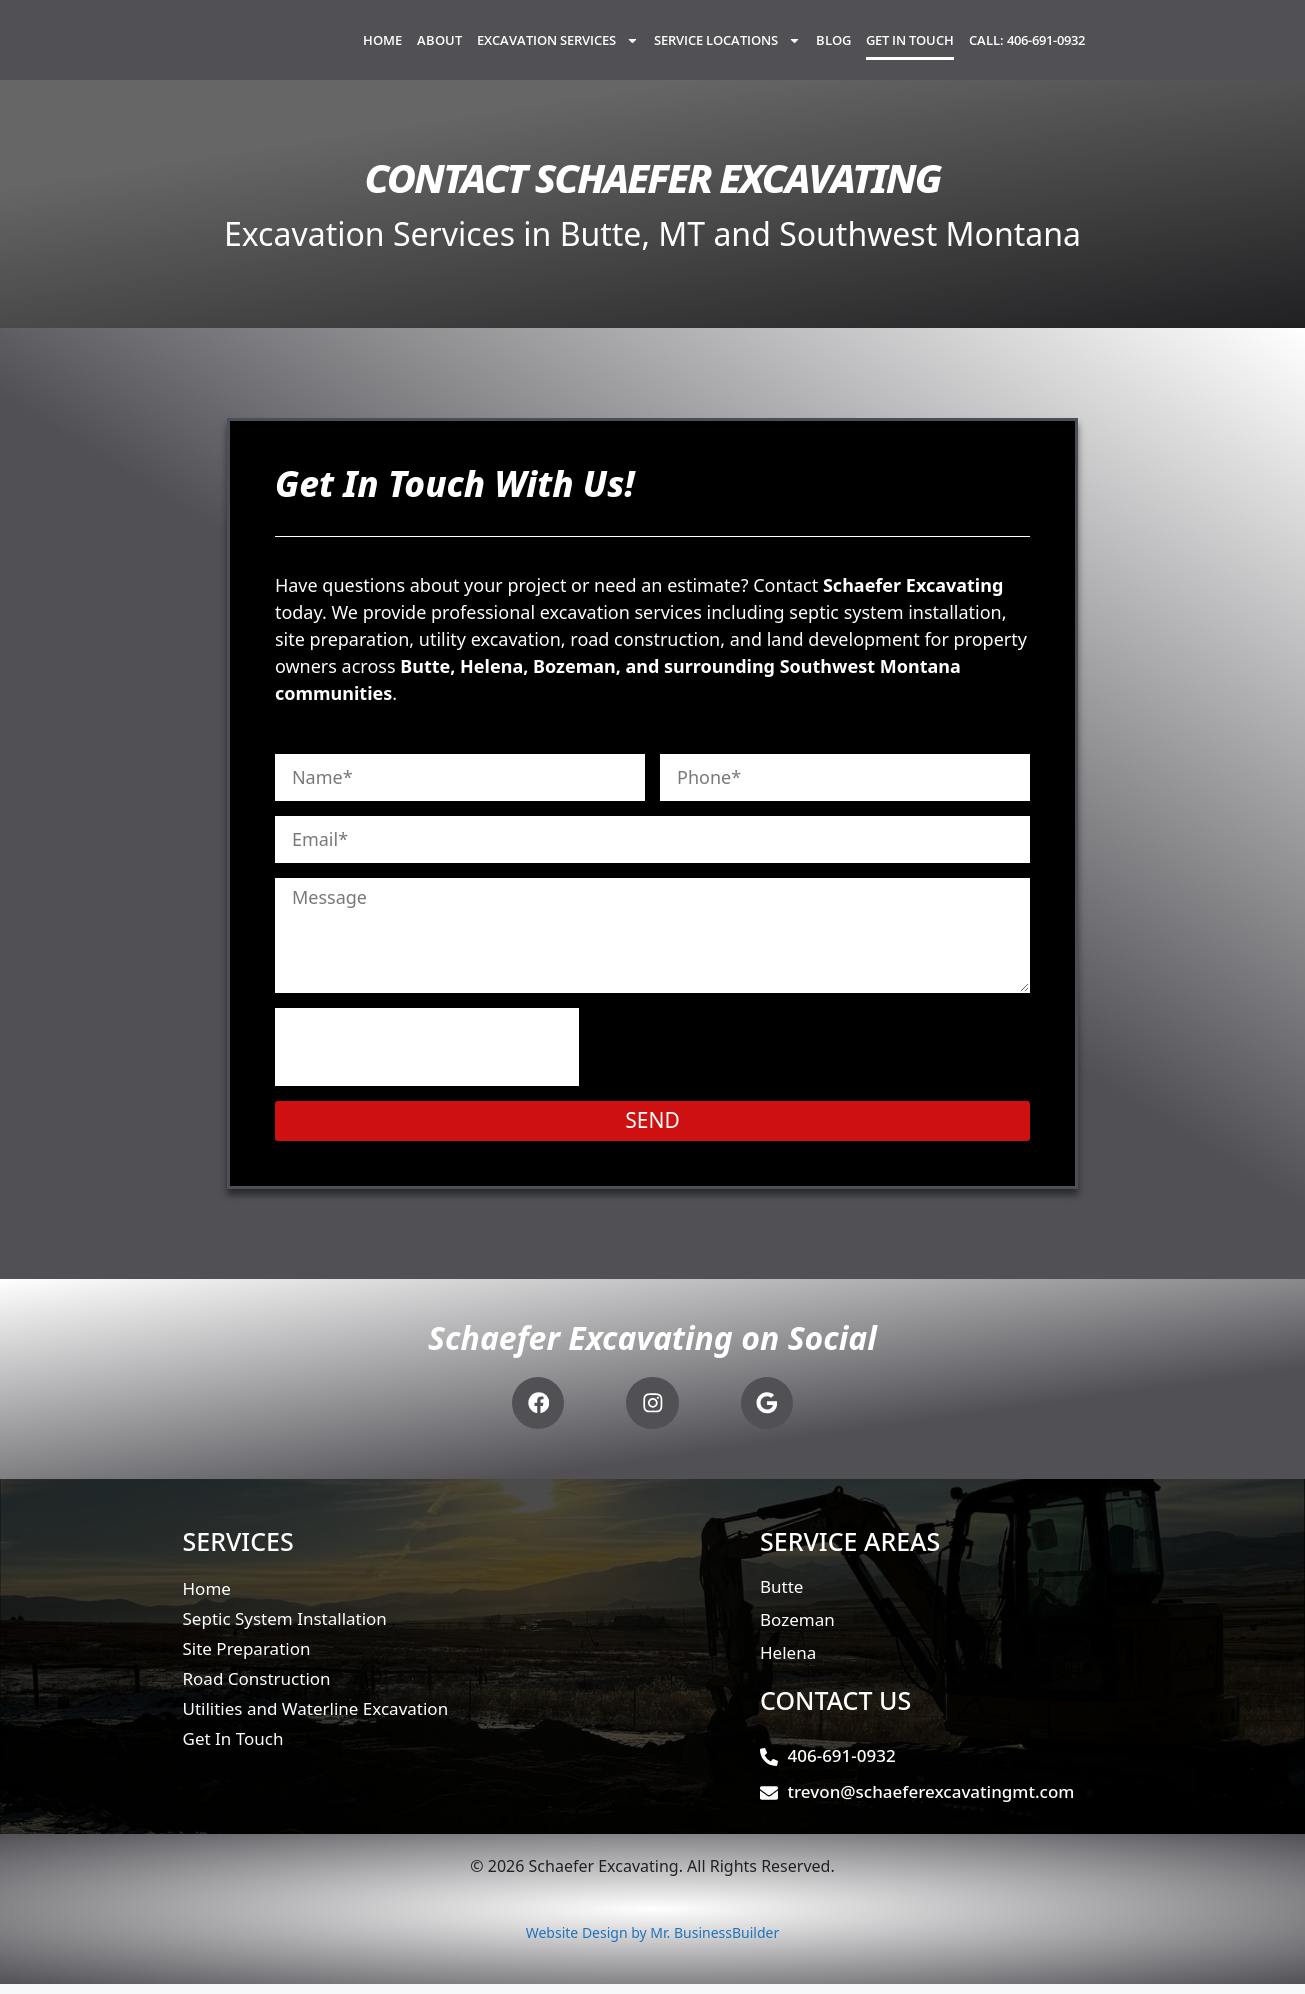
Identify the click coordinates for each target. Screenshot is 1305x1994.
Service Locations (727, 48)
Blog (833, 48)
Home (382, 48)
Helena (788, 1662)
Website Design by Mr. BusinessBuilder (653, 1942)
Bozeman (797, 1629)
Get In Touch (910, 48)
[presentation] (427, 1063)
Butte (781, 1596)
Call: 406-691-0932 (1027, 48)
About (439, 48)
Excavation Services (558, 48)
